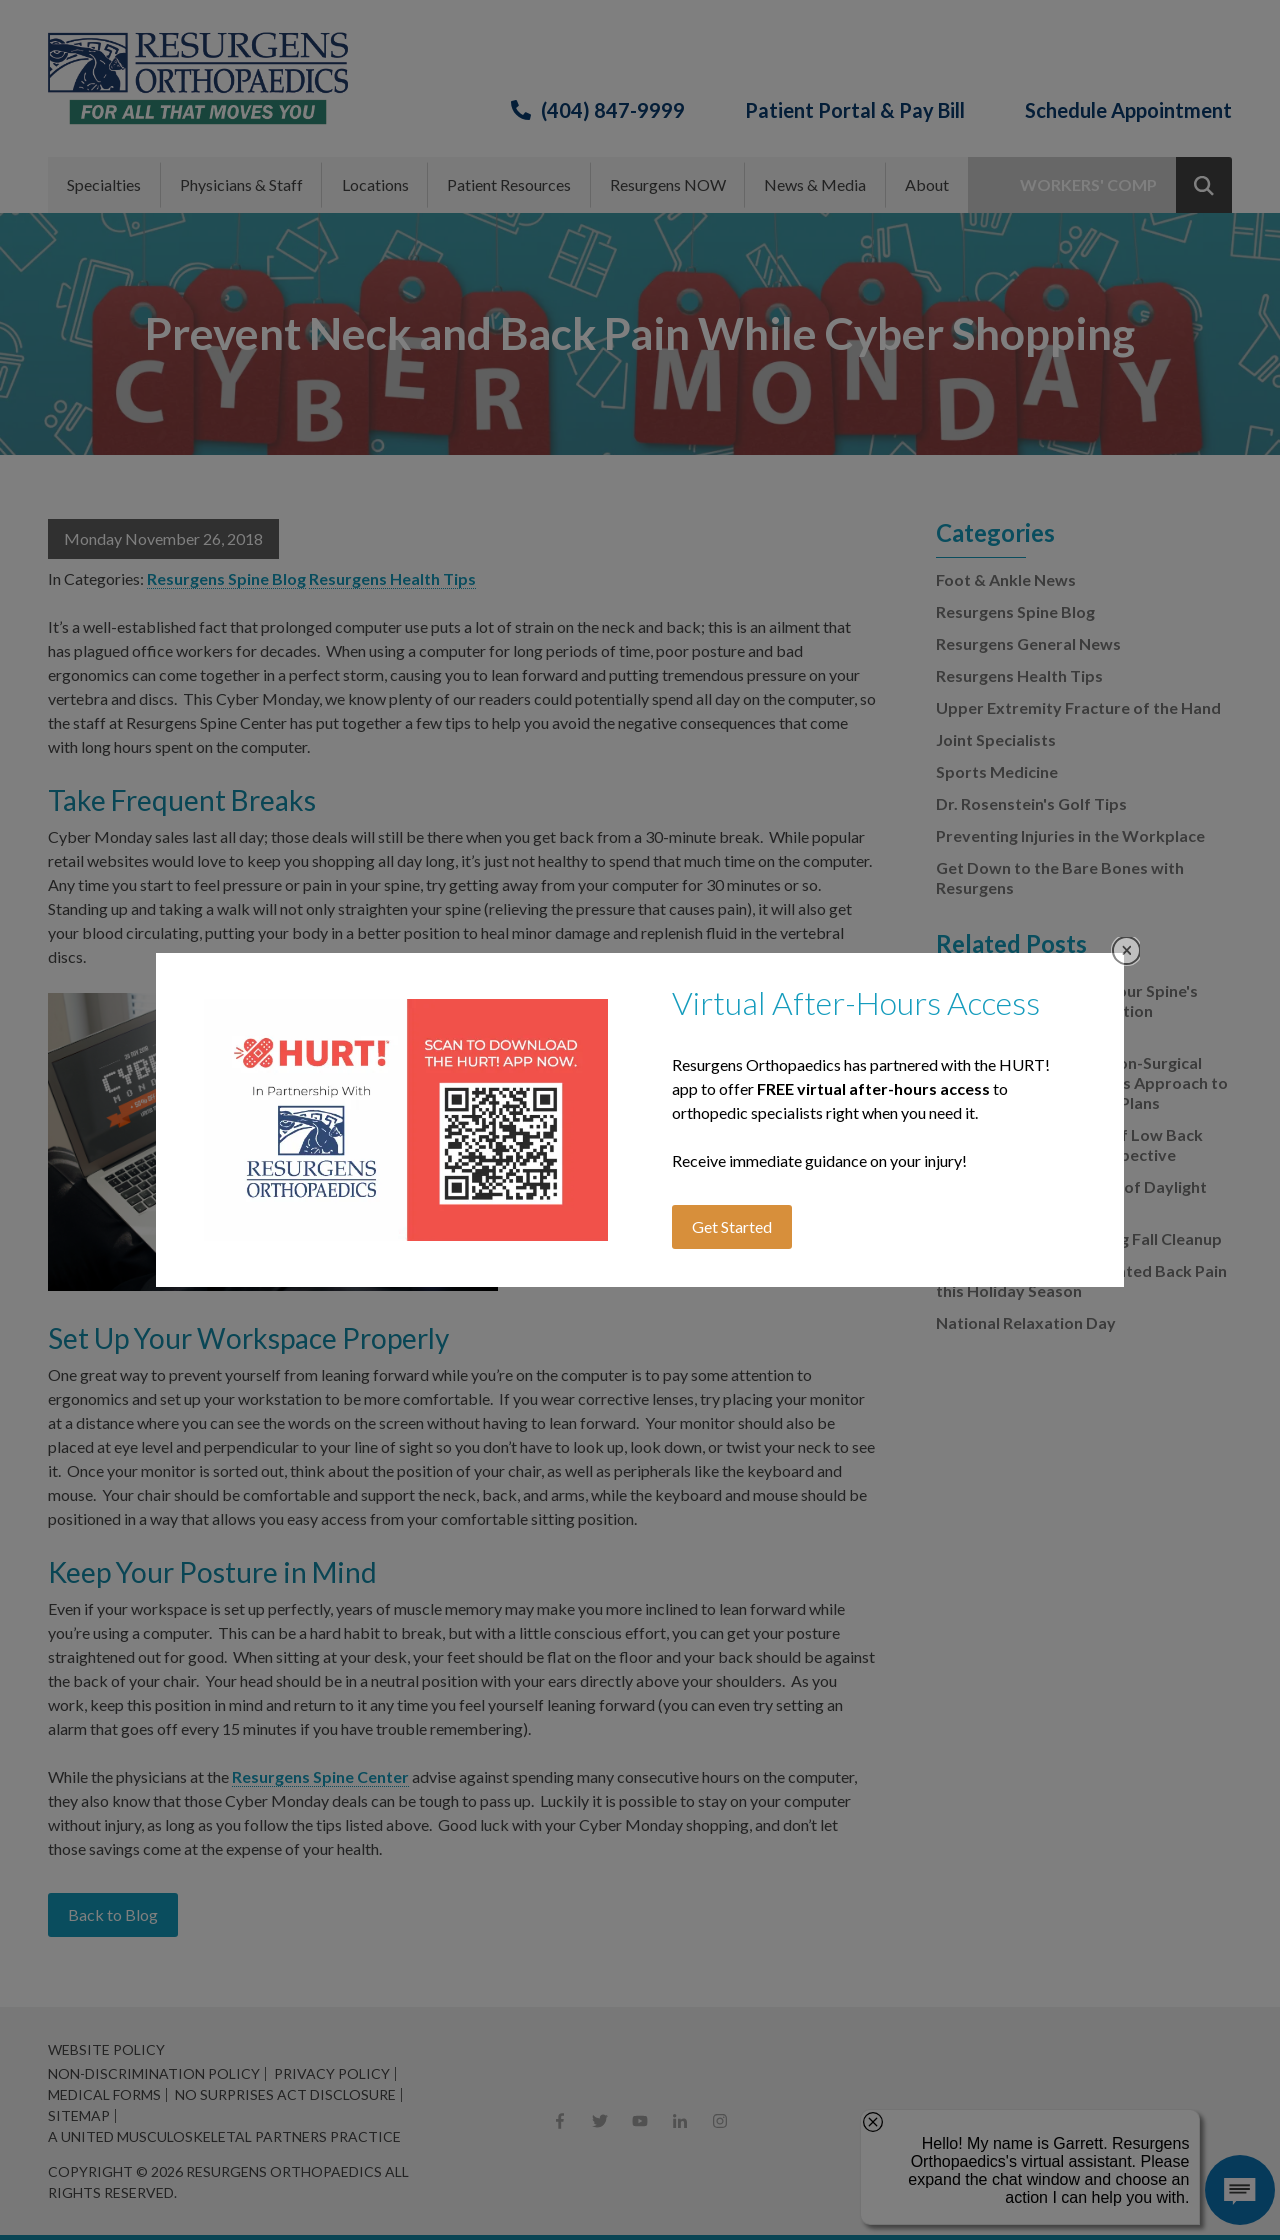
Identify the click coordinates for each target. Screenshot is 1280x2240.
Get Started (732, 1226)
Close (1126, 950)
